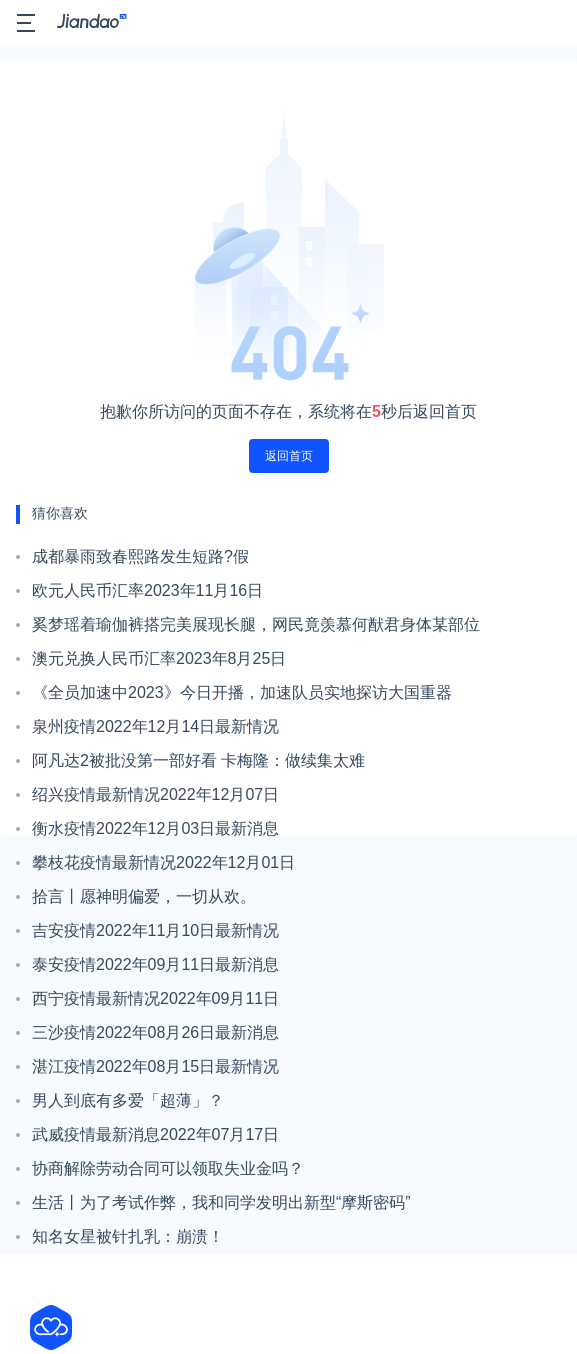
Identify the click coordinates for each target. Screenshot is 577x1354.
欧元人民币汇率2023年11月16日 (147, 590)
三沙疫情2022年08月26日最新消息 (155, 1032)
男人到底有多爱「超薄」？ (128, 1100)
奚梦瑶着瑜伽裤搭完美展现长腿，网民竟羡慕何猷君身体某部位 (256, 624)
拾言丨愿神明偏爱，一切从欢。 (144, 896)
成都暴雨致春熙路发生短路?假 (140, 556)
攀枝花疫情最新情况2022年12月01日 (163, 862)
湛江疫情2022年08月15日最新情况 (155, 1066)
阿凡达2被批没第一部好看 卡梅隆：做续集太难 (198, 760)
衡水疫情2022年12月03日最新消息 (155, 828)
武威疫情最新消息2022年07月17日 (155, 1134)
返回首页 (289, 456)
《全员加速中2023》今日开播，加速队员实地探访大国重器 (242, 692)
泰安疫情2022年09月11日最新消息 (155, 964)
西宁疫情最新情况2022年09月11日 (155, 998)
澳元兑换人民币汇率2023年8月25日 (159, 658)
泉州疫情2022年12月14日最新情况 (155, 726)
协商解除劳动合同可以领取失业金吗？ (168, 1168)
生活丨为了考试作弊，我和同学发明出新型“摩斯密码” (221, 1202)
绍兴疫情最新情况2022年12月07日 (155, 794)
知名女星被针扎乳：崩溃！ (128, 1236)
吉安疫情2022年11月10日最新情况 (155, 930)
